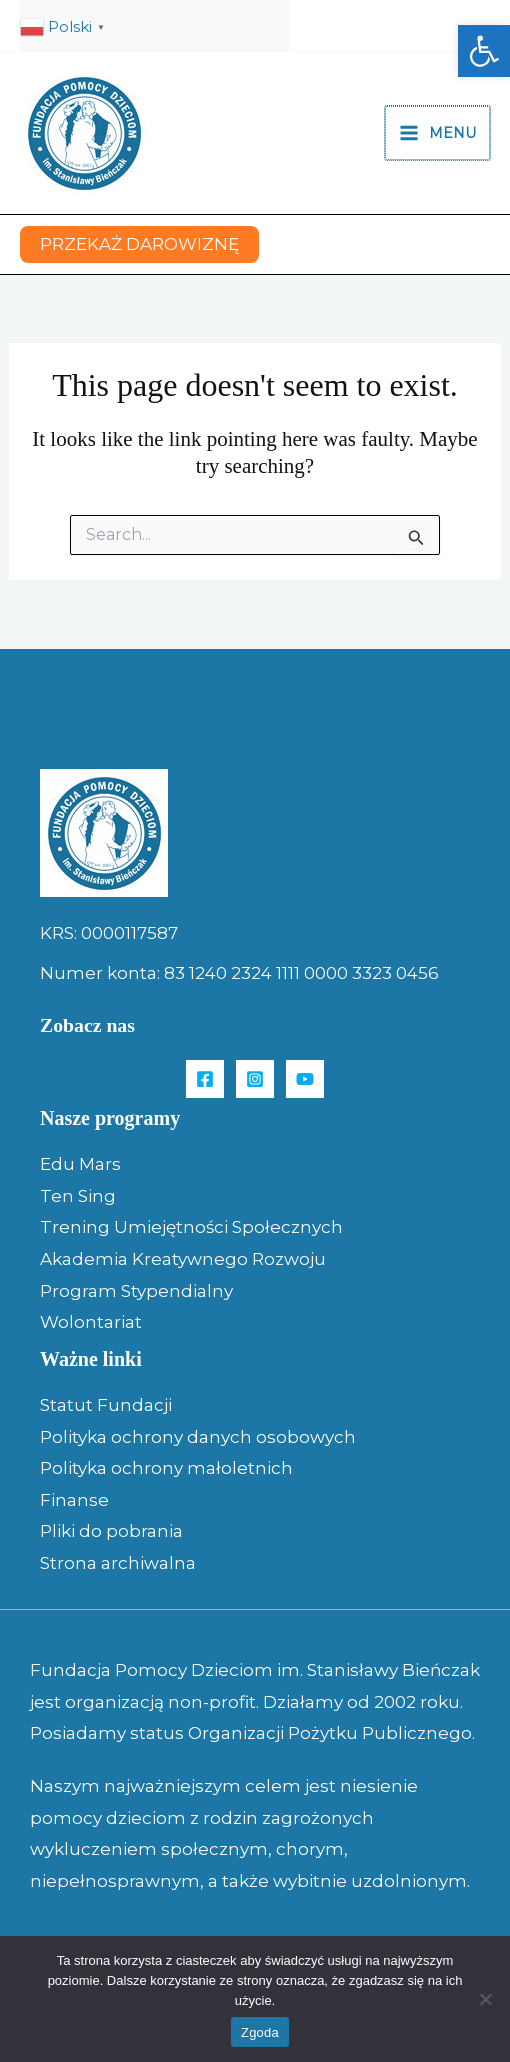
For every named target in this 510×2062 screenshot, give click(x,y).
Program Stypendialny (136, 1291)
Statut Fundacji (106, 1405)
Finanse (74, 1500)
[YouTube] (305, 1079)
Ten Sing (78, 1196)
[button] (484, 51)
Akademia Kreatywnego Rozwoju (183, 1259)
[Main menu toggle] (438, 133)
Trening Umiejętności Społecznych (191, 1227)
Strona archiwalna (118, 1563)
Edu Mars (80, 1164)
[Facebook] (205, 1079)
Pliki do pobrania (111, 1531)
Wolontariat (91, 1322)
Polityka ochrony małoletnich (166, 1468)
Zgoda (260, 2032)
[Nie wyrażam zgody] (485, 1999)
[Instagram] (255, 1079)
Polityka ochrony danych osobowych (198, 1437)
